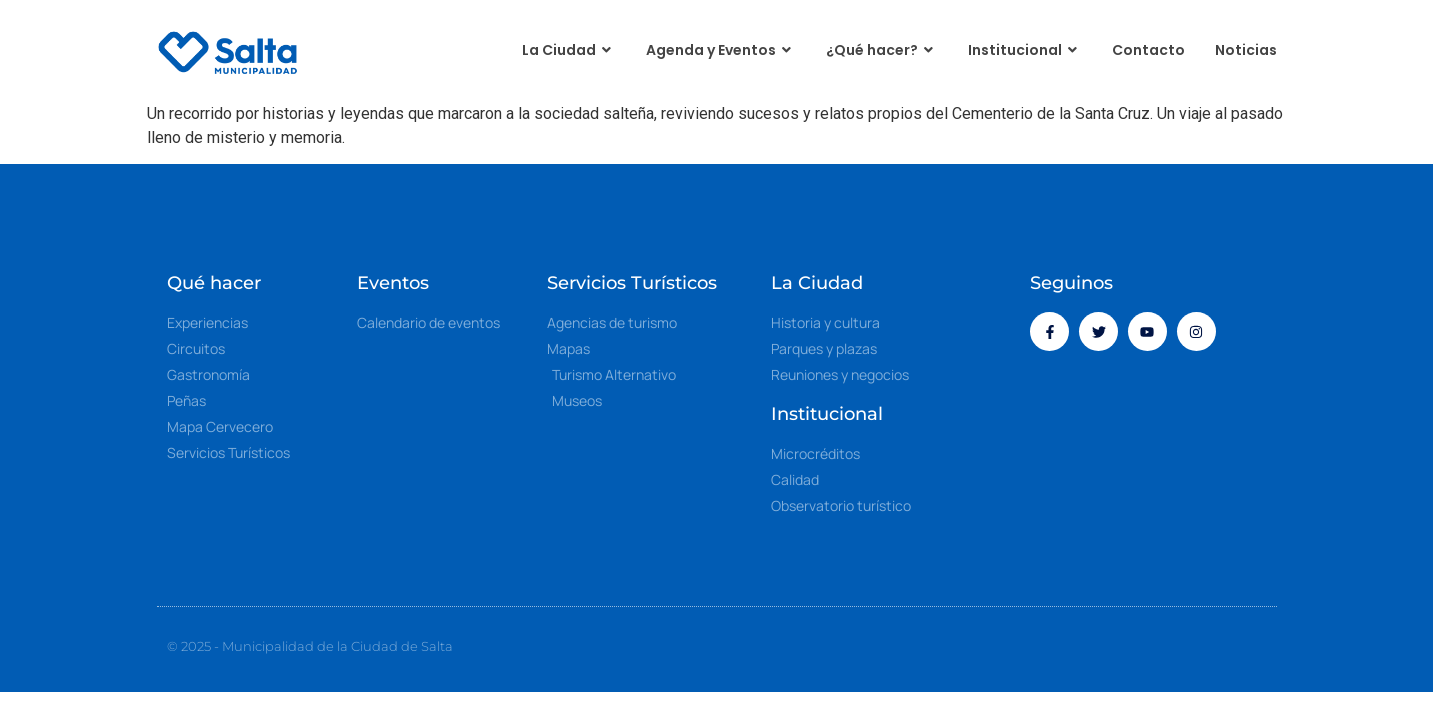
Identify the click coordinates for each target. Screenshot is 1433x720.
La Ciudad (569, 50)
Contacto (1148, 50)
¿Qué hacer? (882, 50)
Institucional (1025, 50)
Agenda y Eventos (721, 50)
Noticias (1246, 50)
